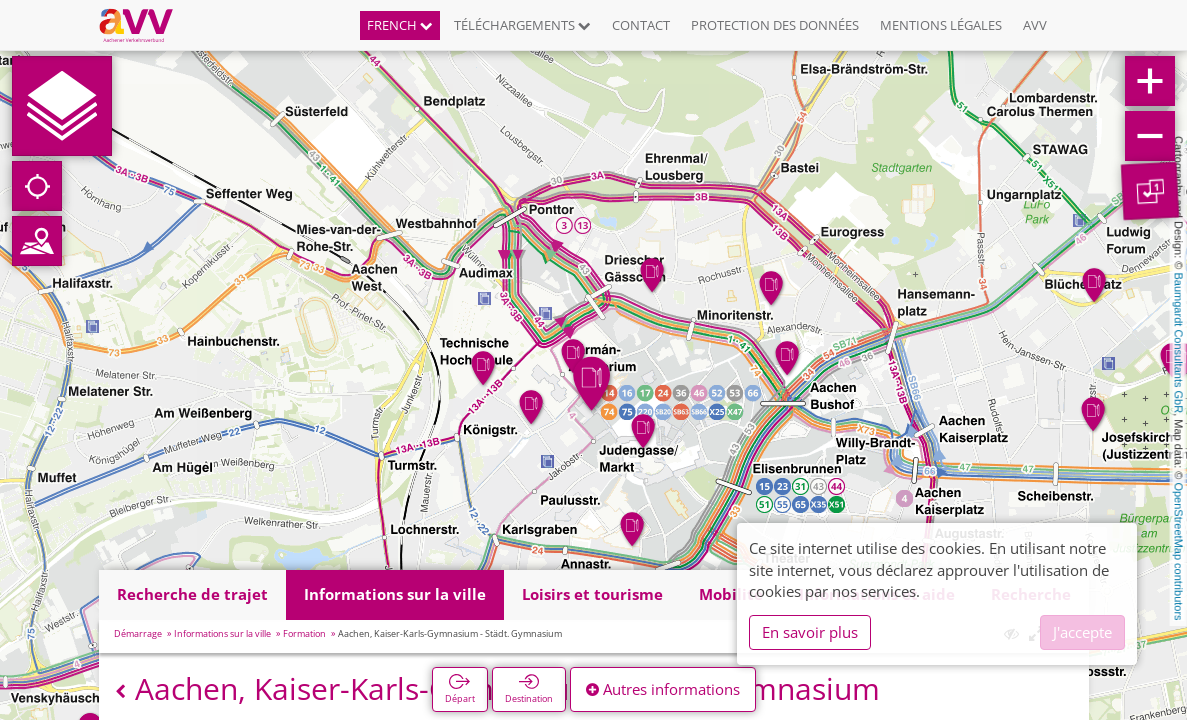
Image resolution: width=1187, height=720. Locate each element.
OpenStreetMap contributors (1179, 551)
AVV (1035, 25)
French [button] (400, 25)
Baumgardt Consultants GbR (1179, 343)
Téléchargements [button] (522, 25)
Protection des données (775, 25)
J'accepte (1082, 632)
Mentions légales (941, 25)
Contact (641, 25)
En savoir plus (810, 632)
